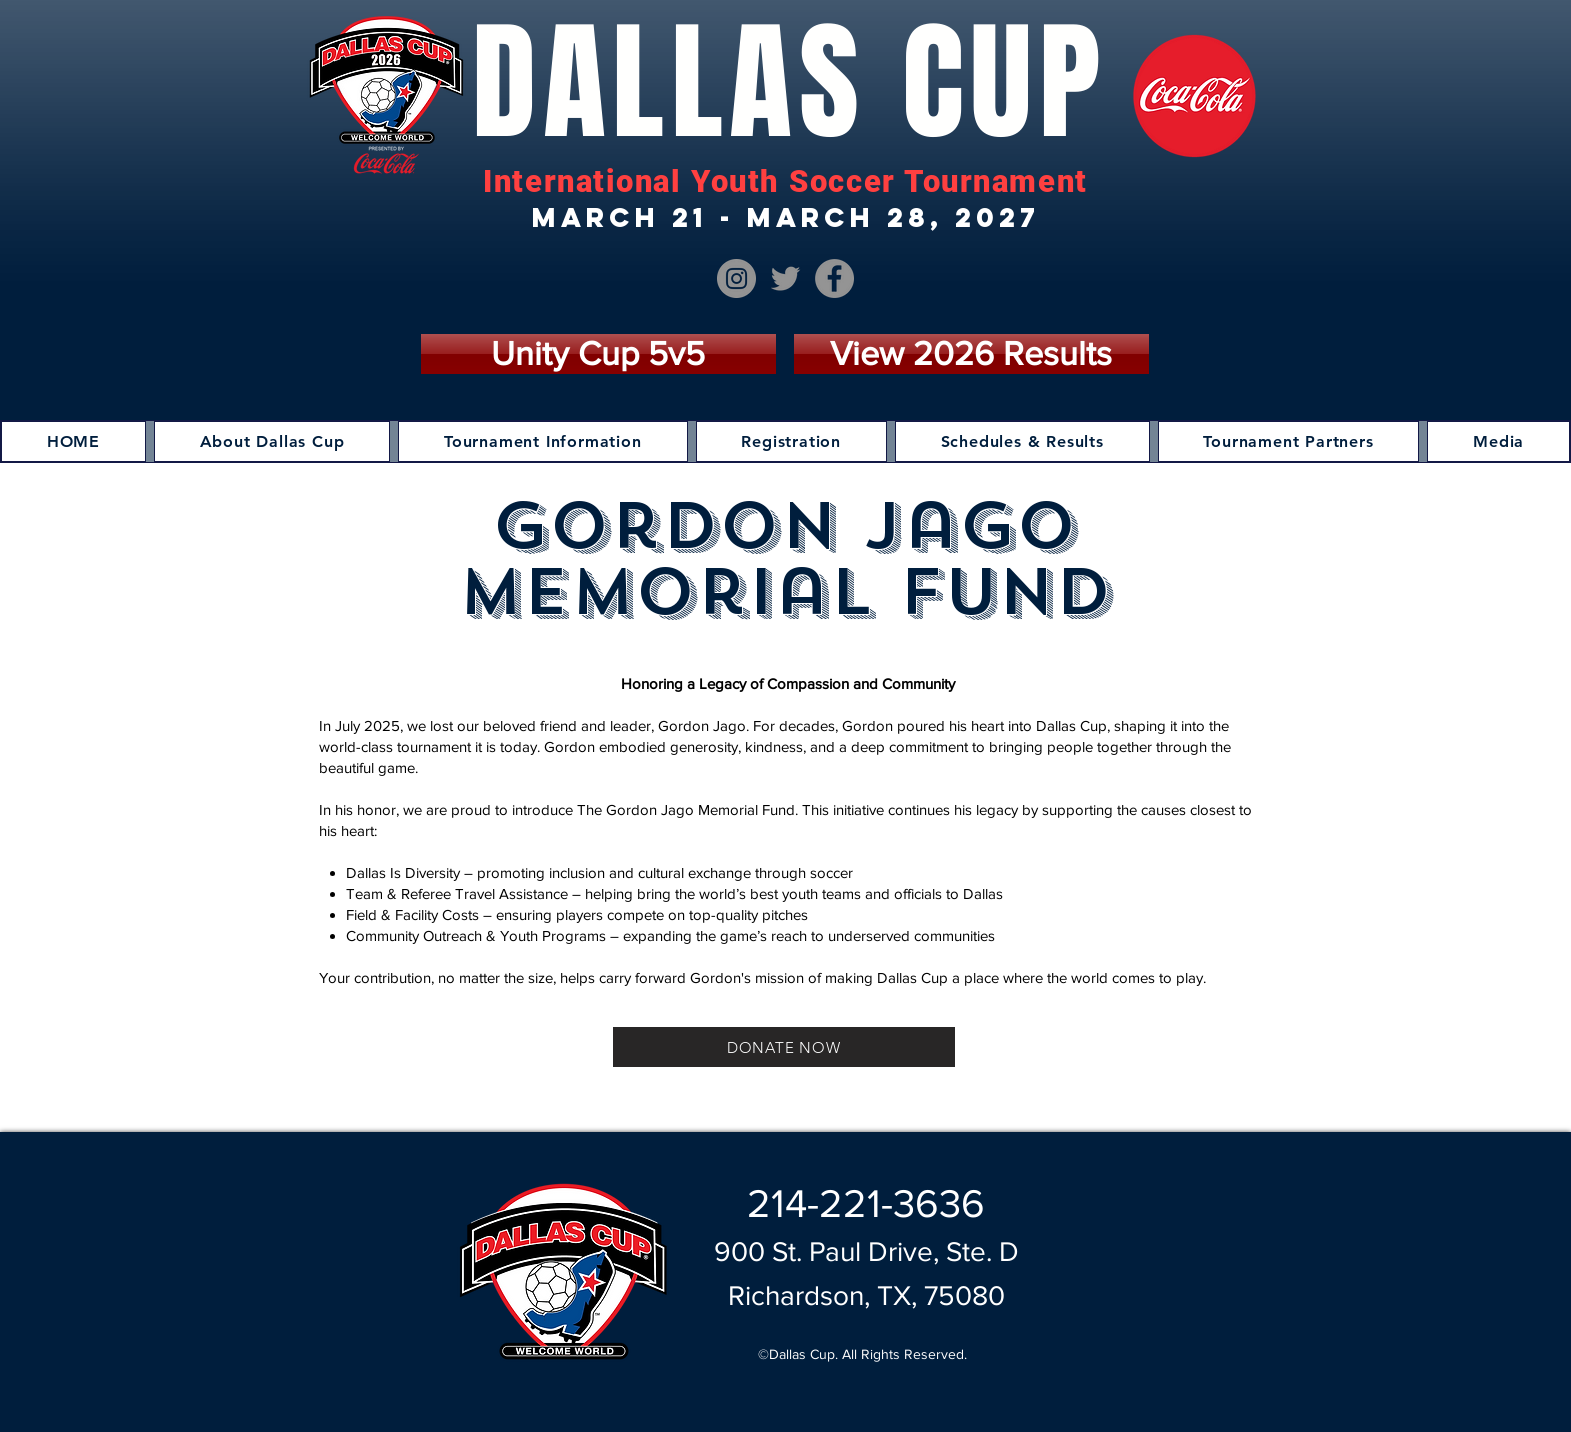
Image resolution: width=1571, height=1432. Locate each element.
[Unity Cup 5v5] (598, 354)
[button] (272, 441)
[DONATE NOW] (784, 1047)
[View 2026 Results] (971, 354)
